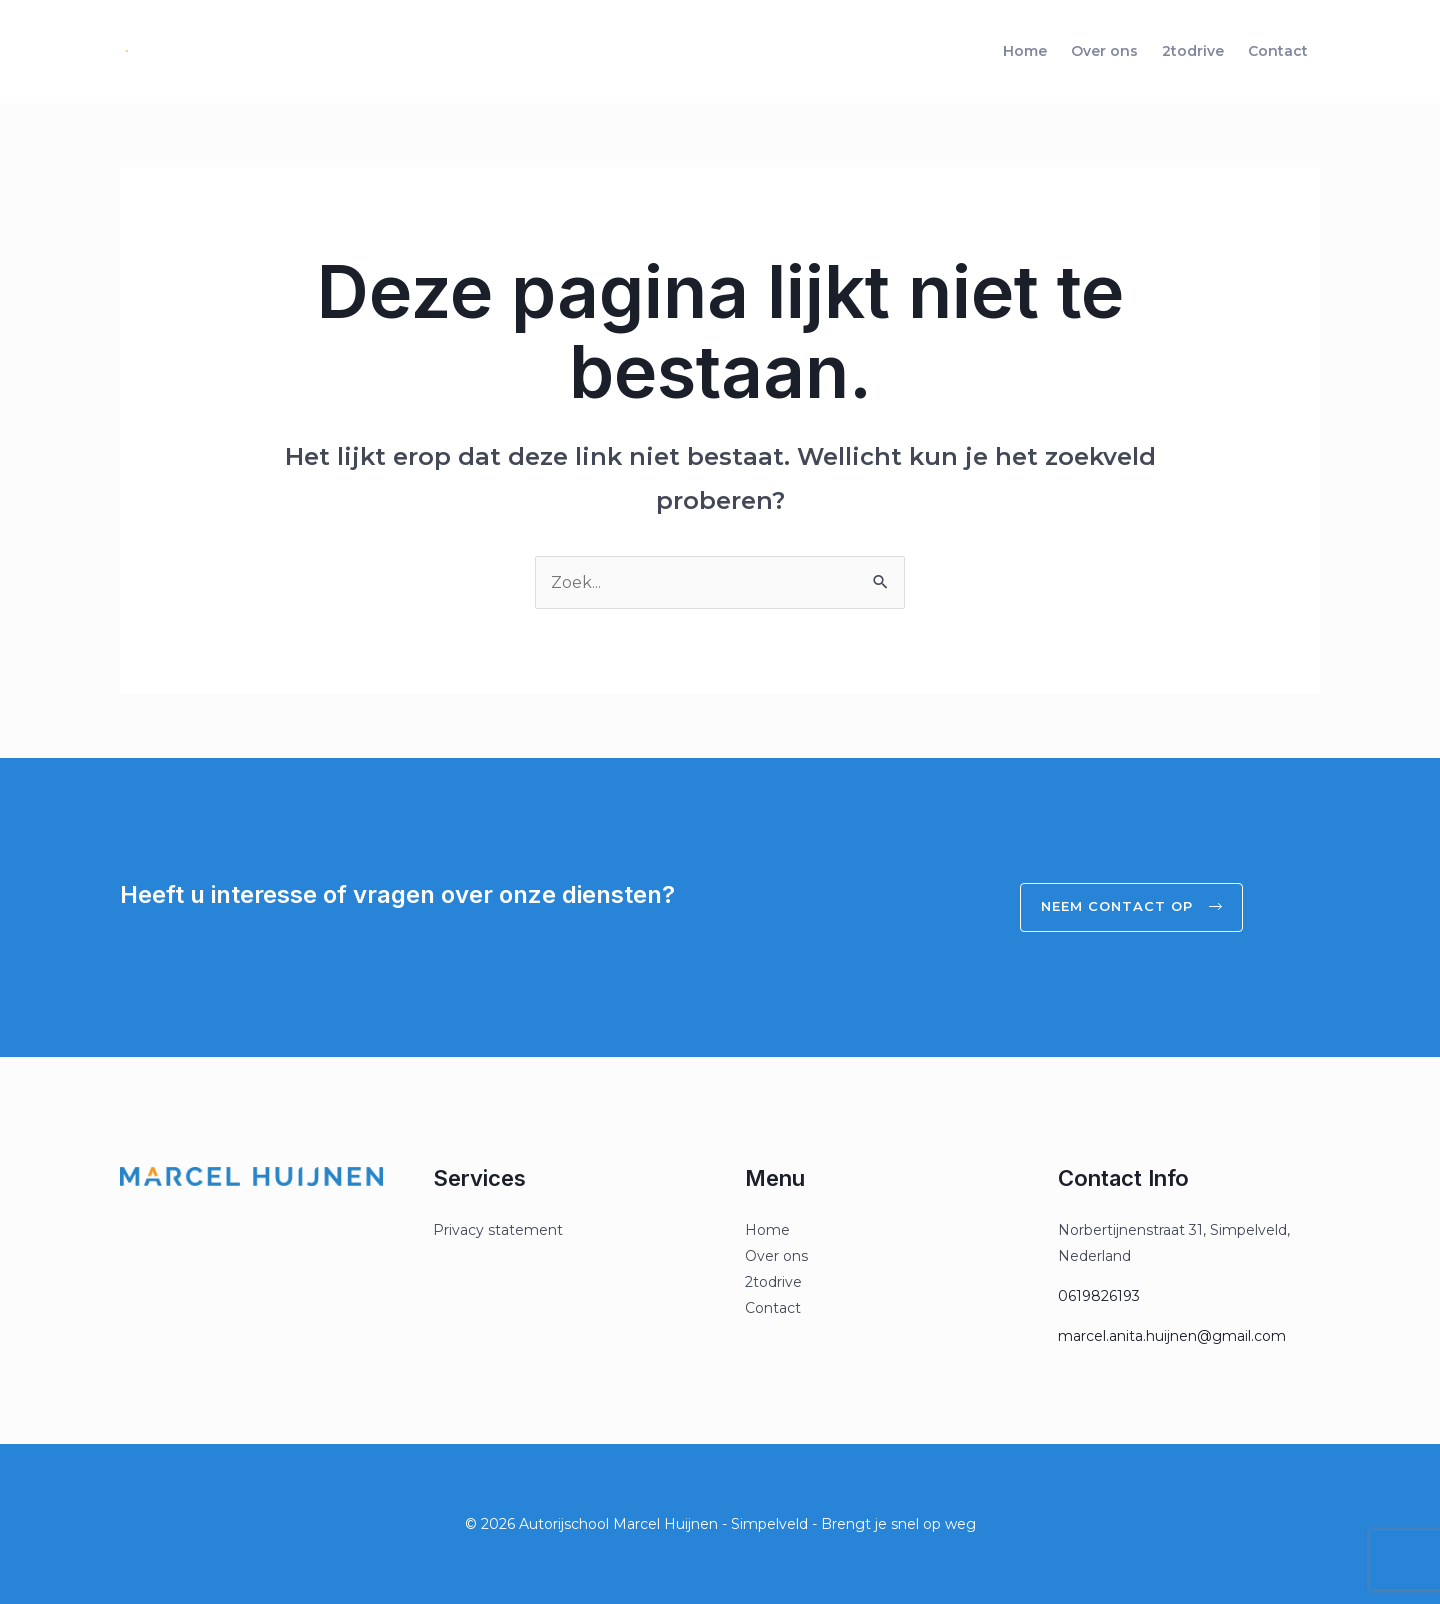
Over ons (1104, 51)
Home (1025, 51)
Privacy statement (498, 1230)
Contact (1278, 51)
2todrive (1193, 51)
